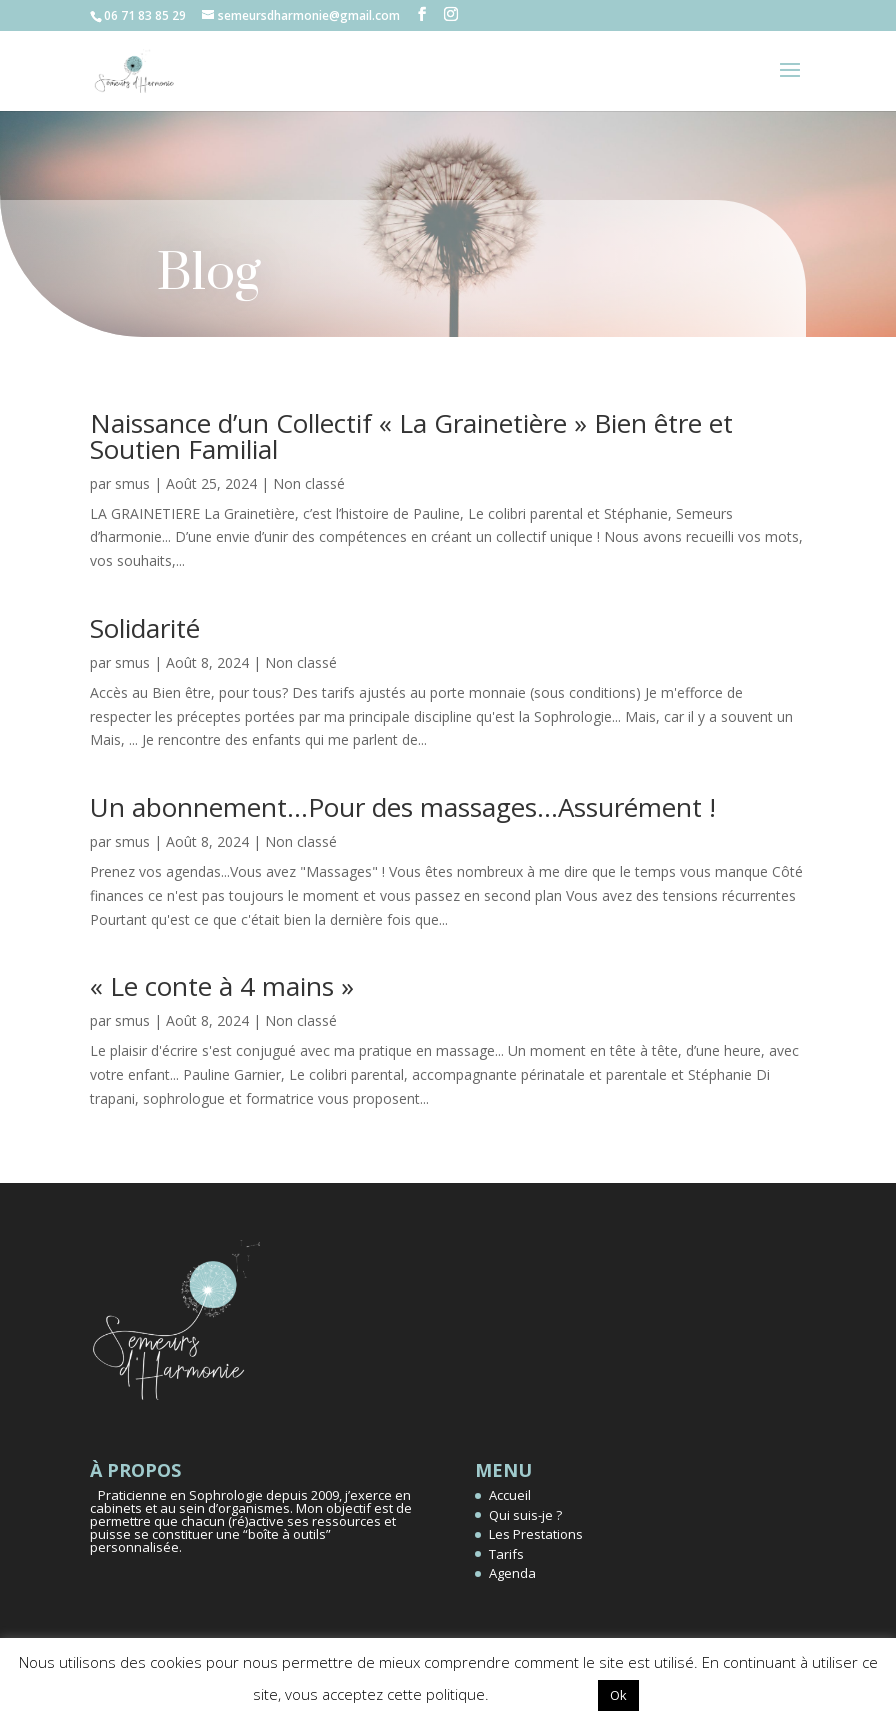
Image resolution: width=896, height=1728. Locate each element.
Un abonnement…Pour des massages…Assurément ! (403, 807)
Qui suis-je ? (525, 1515)
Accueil (510, 1495)
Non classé (309, 483)
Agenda (512, 1573)
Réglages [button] (543, 1694)
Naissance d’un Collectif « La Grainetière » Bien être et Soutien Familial (411, 436)
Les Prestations (536, 1534)
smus (132, 483)
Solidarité (145, 628)
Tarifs (506, 1554)
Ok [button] (618, 1695)
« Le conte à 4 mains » (222, 986)
